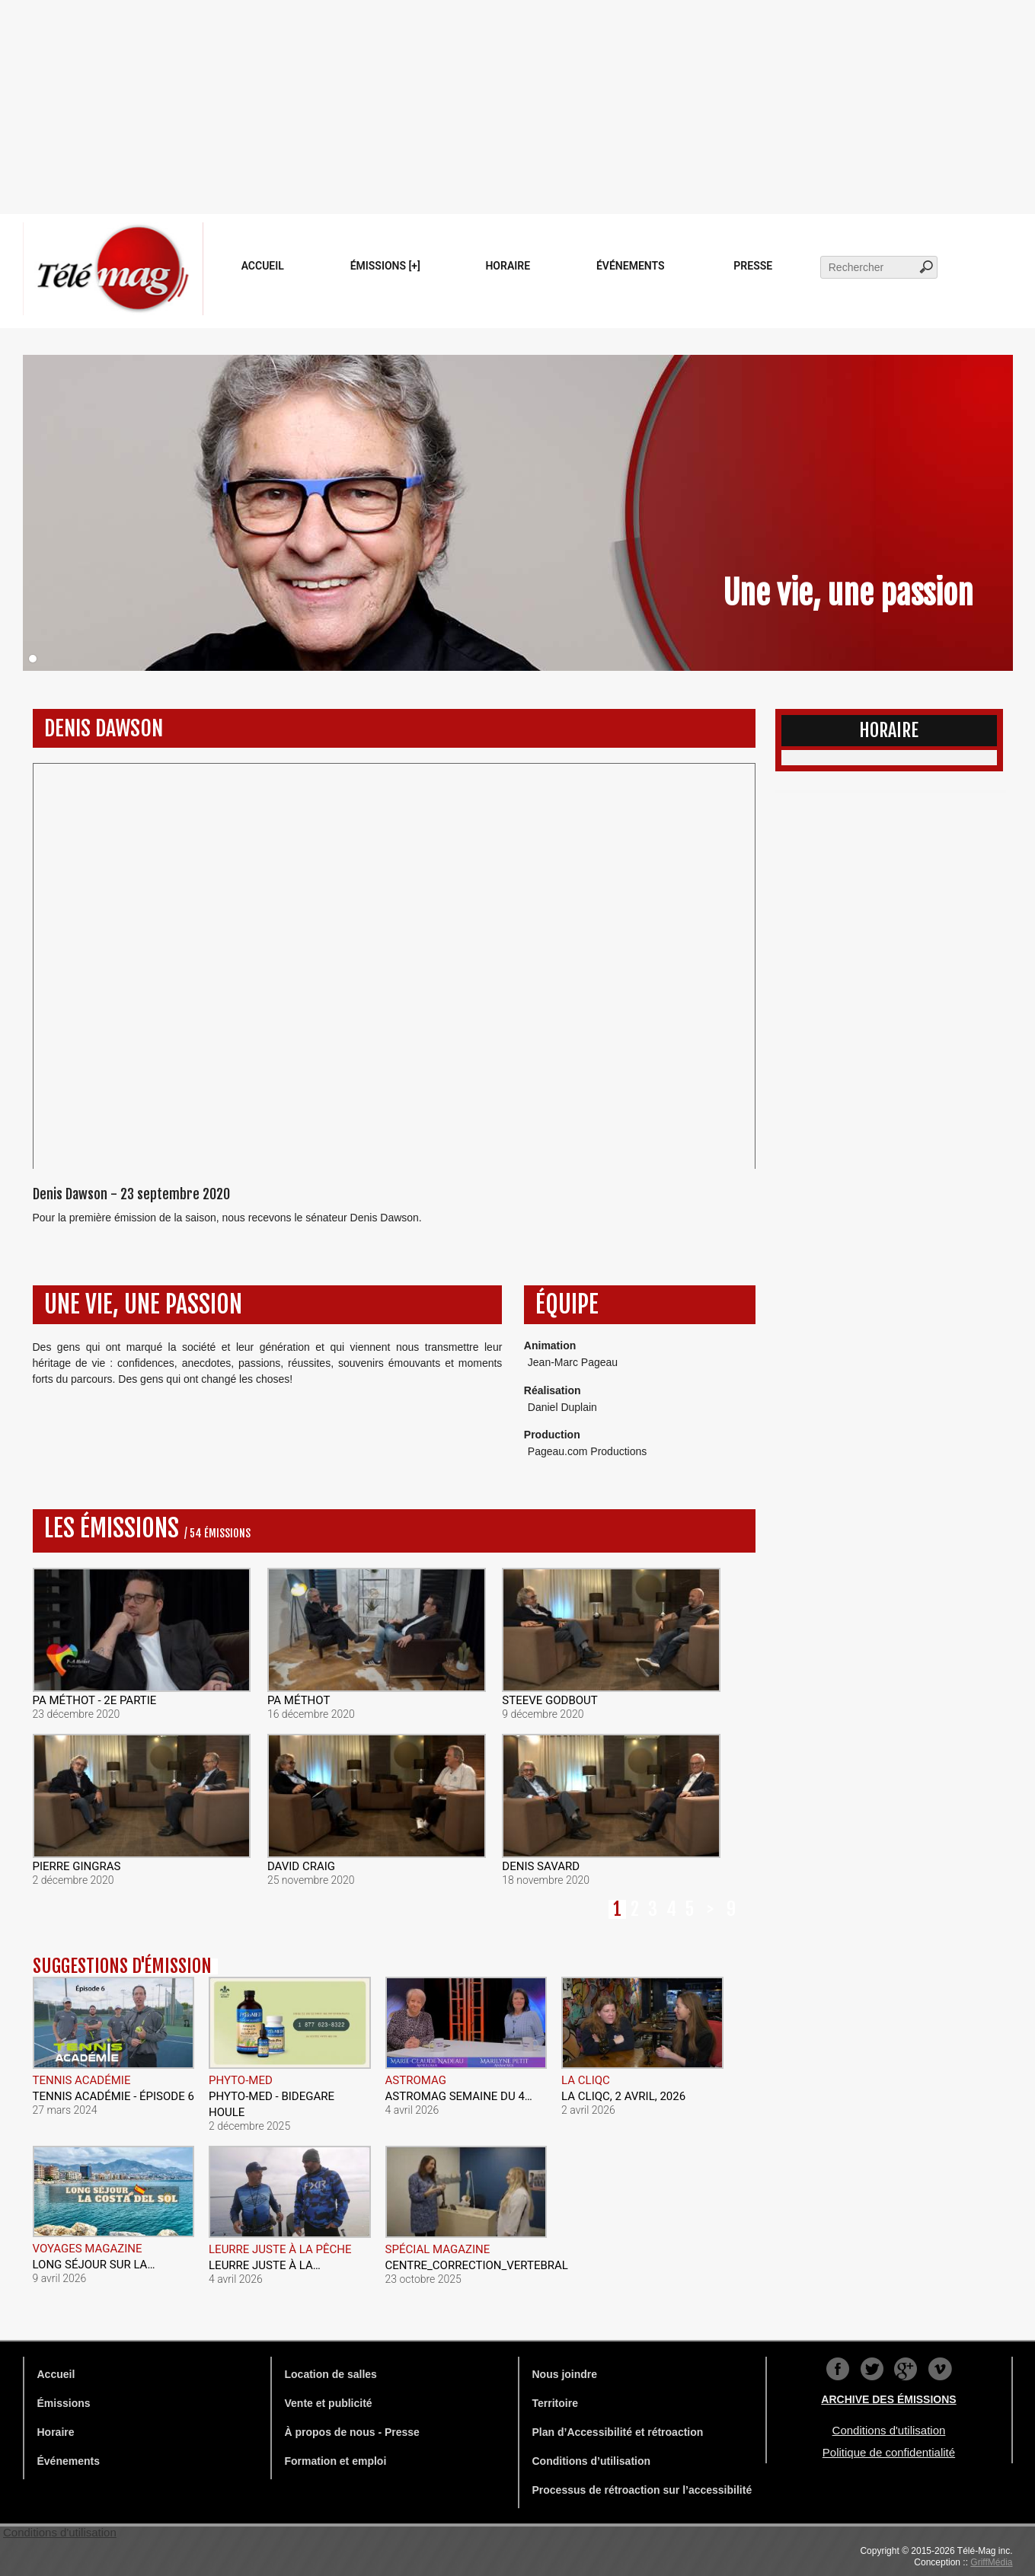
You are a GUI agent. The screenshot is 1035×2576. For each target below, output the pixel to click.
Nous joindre (565, 2374)
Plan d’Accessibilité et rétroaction (618, 2432)
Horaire (507, 266)
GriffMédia (991, 2562)
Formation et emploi (336, 2461)
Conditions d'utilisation (889, 2430)
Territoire (555, 2403)
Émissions (64, 2403)
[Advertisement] (518, 107)
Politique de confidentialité (889, 2452)
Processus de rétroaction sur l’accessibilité (642, 2490)
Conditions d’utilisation (591, 2461)
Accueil (262, 266)
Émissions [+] (385, 266)
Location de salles (331, 2374)
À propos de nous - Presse (352, 2432)
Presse (752, 266)
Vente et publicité (328, 2403)
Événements (630, 266)
